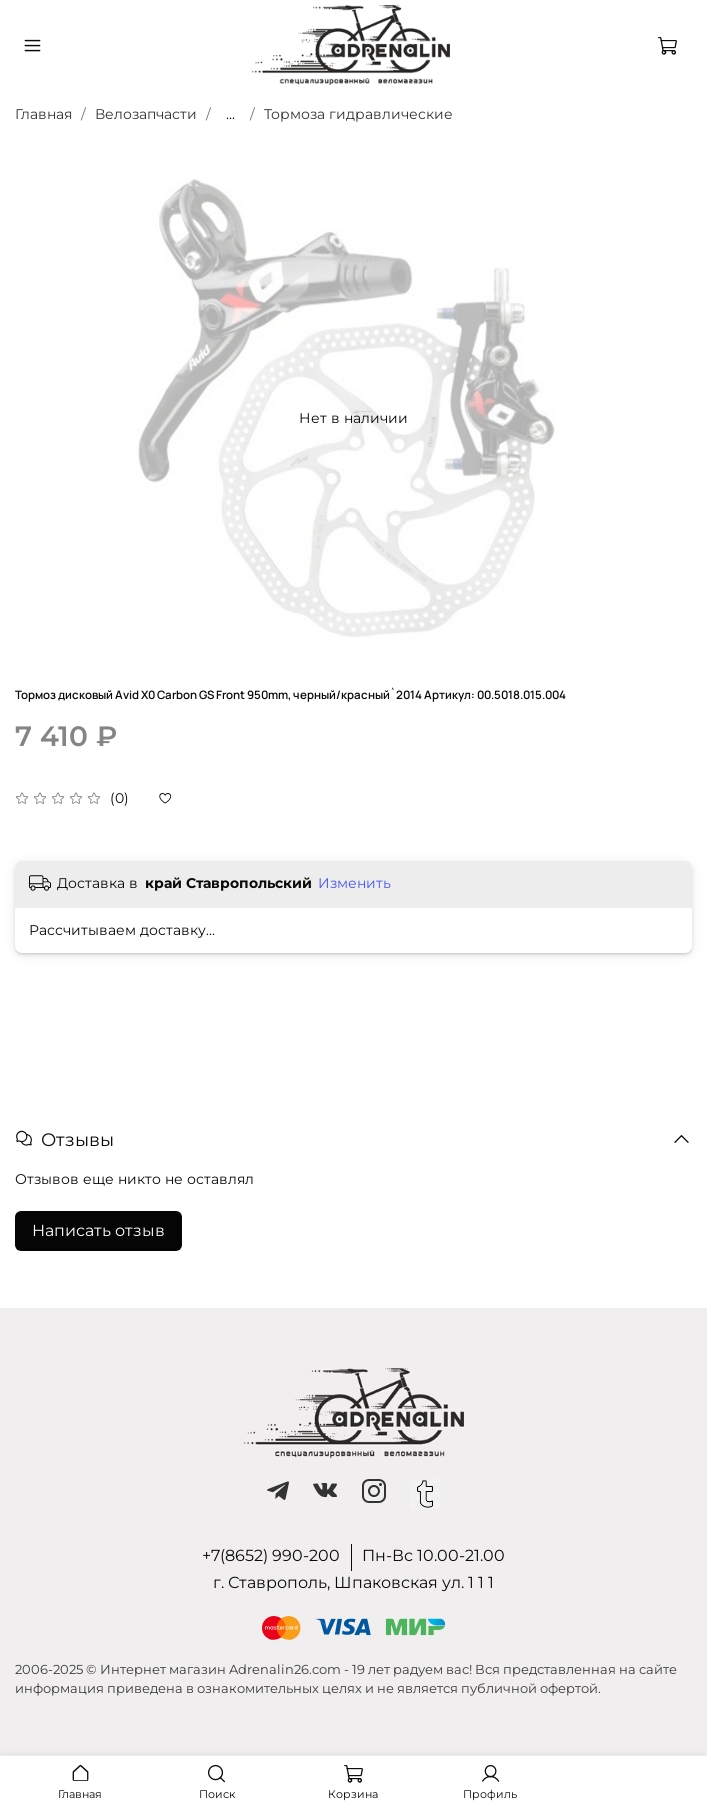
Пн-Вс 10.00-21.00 (433, 1555)
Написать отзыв (98, 1230)
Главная (43, 114)
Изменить (354, 883)
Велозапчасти (146, 114)
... (230, 114)
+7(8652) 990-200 (271, 1555)
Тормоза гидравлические (358, 114)
